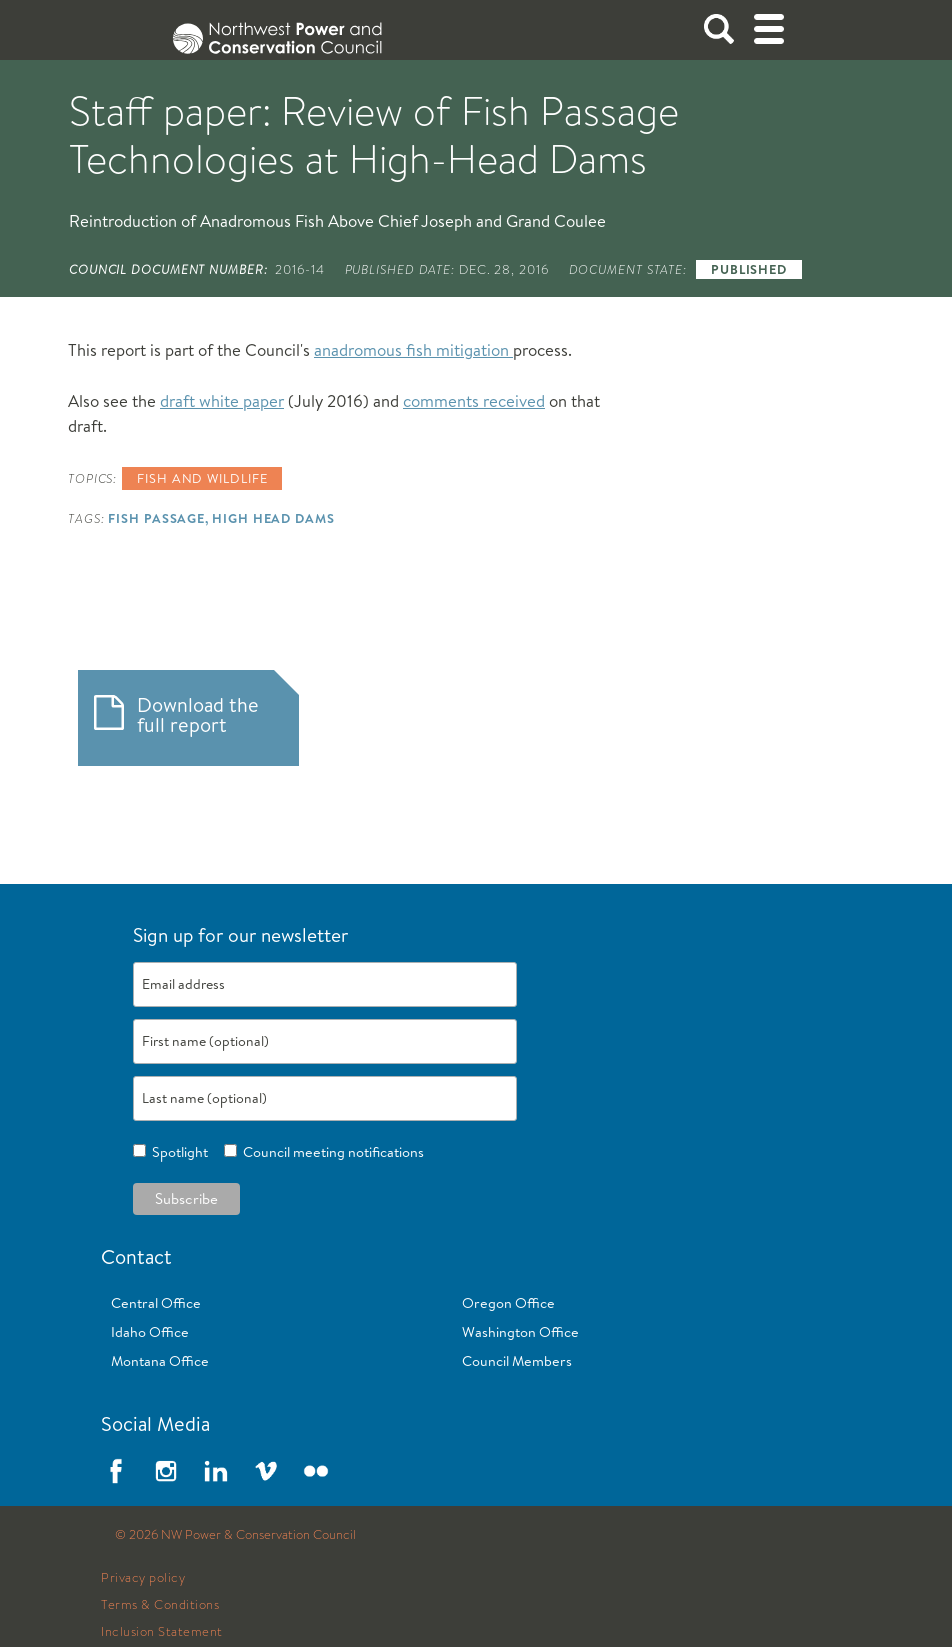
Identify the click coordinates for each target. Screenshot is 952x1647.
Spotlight (177, 1152)
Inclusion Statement (162, 1632)
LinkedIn (216, 1471)
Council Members (517, 1361)
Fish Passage (156, 518)
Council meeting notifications (330, 1152)
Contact (136, 1256)
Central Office (156, 1303)
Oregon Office (508, 1303)
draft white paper (222, 400)
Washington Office (520, 1332)
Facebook (116, 1471)
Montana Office (160, 1361)
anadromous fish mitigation (413, 349)
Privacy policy (143, 1578)
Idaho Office (150, 1332)
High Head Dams (273, 518)
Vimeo (266, 1471)
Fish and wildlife (202, 478)
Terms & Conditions (160, 1605)
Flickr (316, 1471)
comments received (474, 400)
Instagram (166, 1471)
